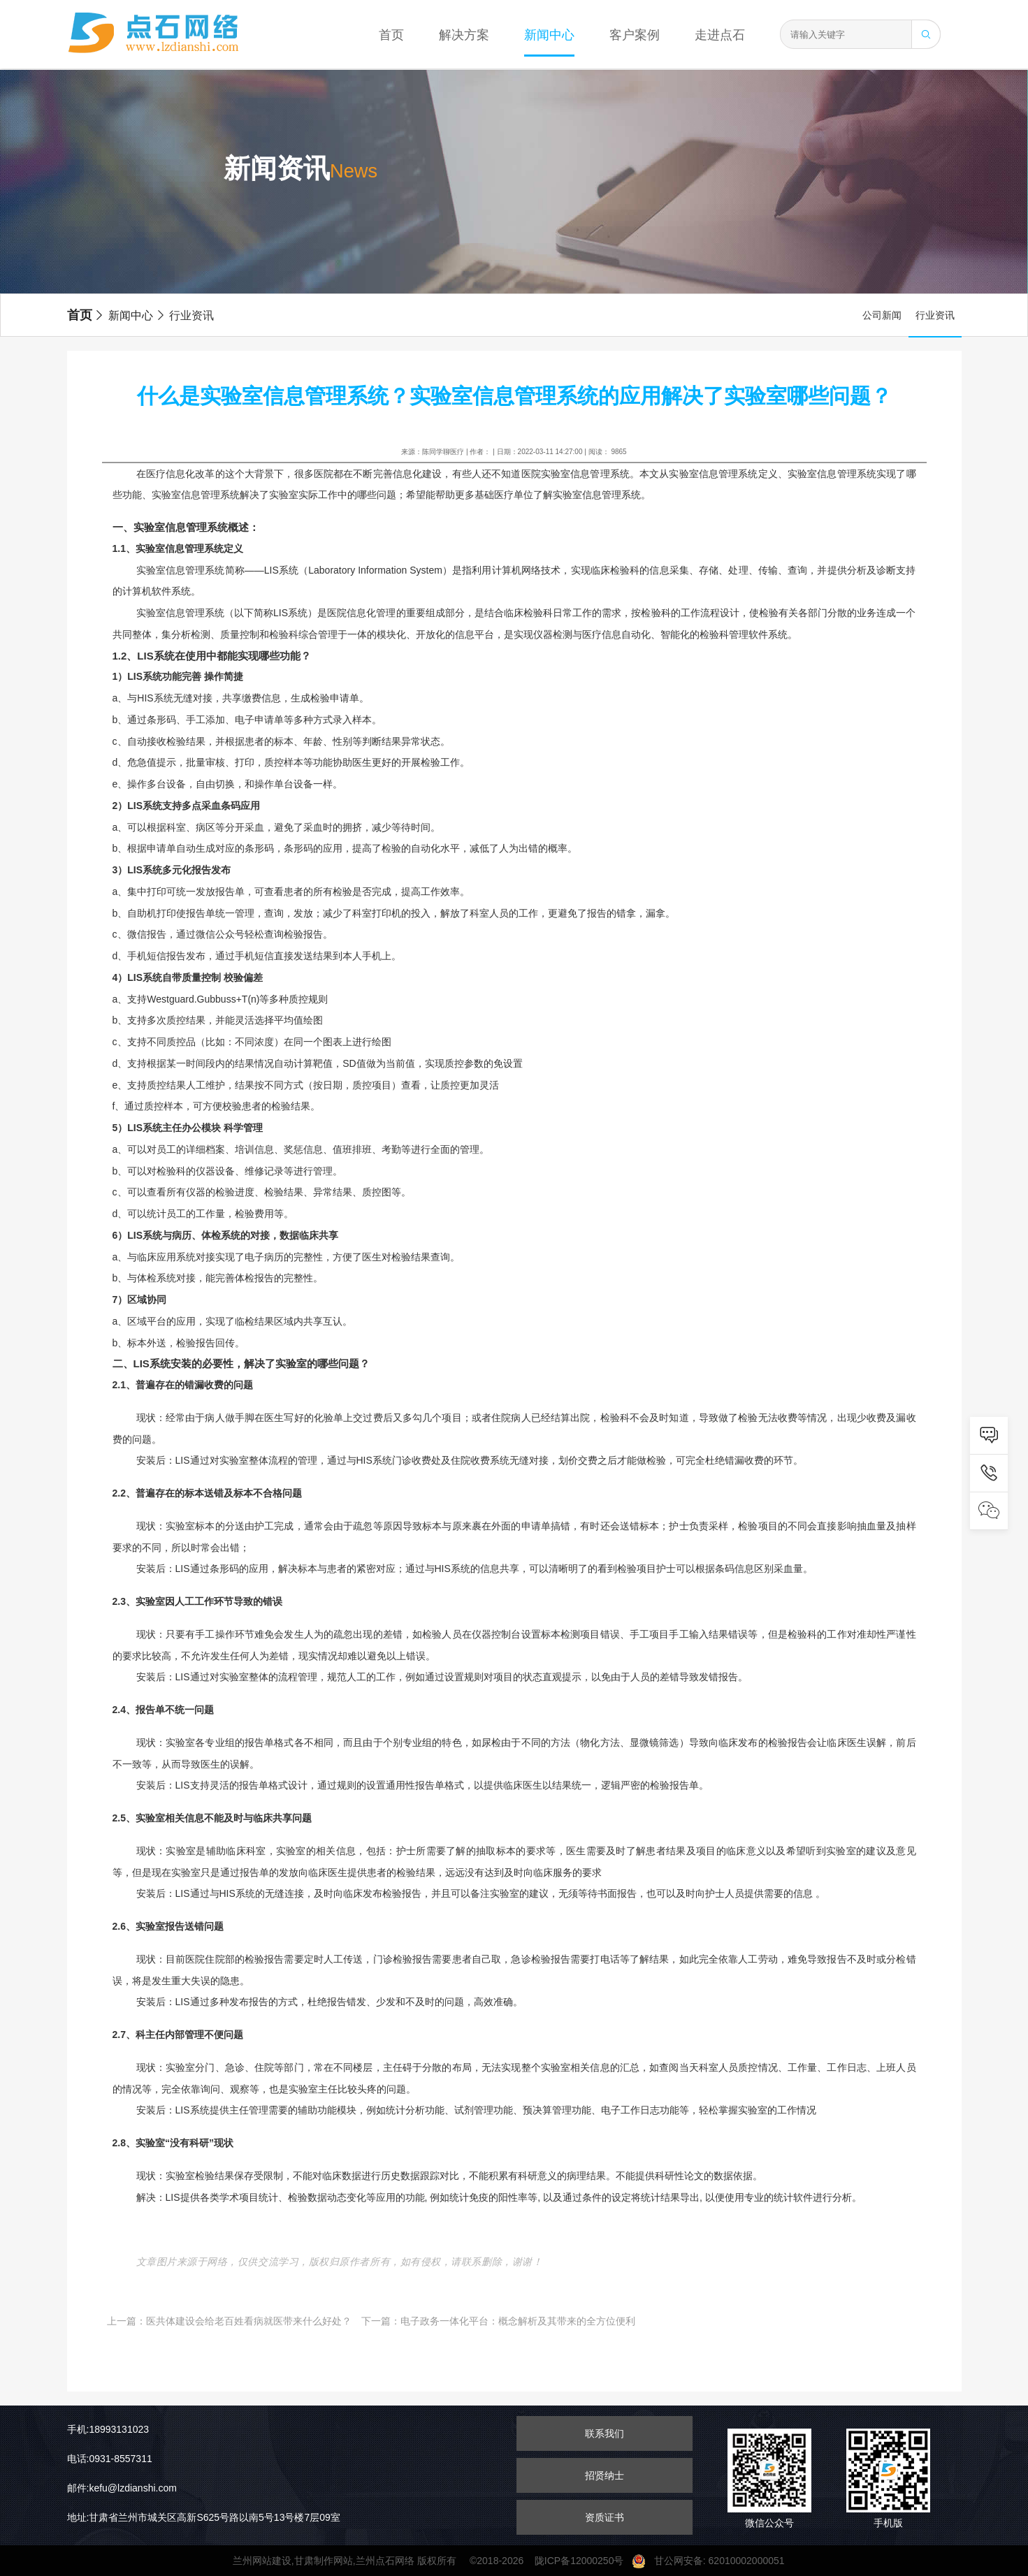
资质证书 (604, 2517)
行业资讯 (184, 315)
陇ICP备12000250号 (583, 2560)
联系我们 (604, 2433)
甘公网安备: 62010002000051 (713, 2560)
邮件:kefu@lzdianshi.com (122, 2488)
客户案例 (634, 35)
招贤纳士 (604, 2475)
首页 (391, 35)
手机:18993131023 (108, 2429)
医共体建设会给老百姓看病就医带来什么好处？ (249, 2321)
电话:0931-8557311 (109, 2458)
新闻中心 (549, 35)
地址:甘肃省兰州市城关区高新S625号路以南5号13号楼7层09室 (203, 2517)
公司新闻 (882, 315)
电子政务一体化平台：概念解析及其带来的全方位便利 (517, 2321)
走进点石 (720, 35)
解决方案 (464, 35)
